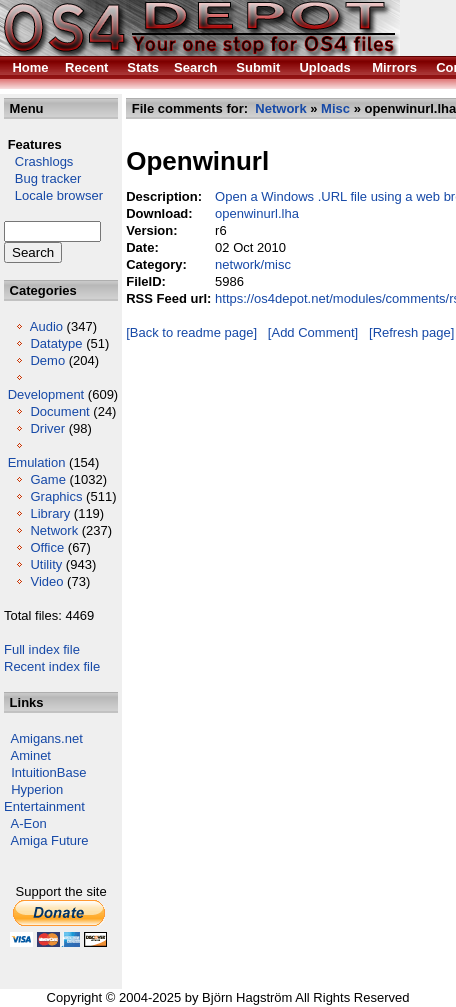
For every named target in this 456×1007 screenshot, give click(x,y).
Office (47, 547)
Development (46, 394)
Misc (335, 108)
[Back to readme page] (191, 332)
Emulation (37, 462)
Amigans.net (47, 738)
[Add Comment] (313, 332)
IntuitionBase (48, 772)
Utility (46, 564)
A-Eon (29, 823)
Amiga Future (50, 840)
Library (50, 513)
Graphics (56, 496)
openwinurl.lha (257, 213)
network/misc (253, 264)
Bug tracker (42, 178)
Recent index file (52, 666)
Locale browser (53, 195)
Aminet (31, 755)
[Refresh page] (411, 332)
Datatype (56, 343)
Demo (47, 360)
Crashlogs (38, 161)
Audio (46, 326)
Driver (47, 428)
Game (47, 479)
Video (46, 581)
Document (59, 411)
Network (54, 530)
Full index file (42, 649)
